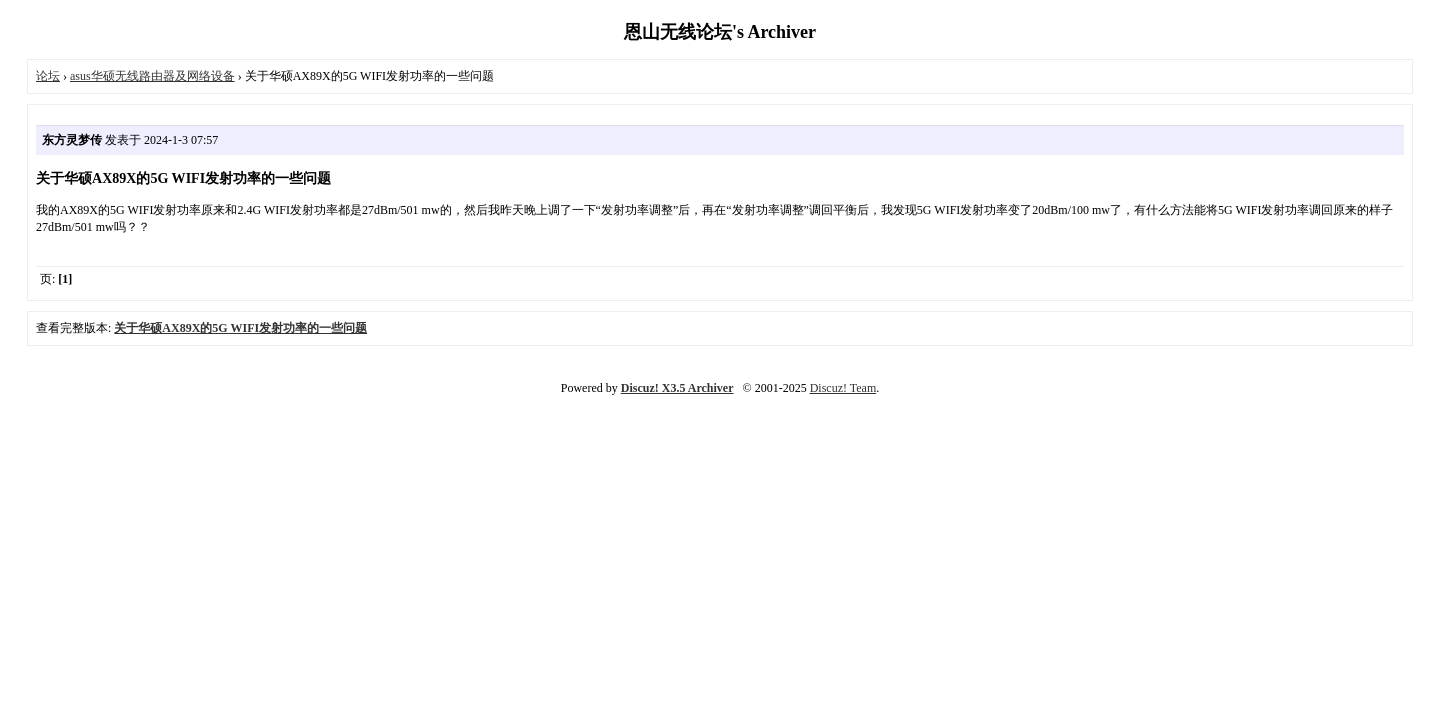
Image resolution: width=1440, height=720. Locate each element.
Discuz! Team (843, 388)
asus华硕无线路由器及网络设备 (152, 76)
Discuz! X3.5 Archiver (677, 388)
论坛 (48, 76)
